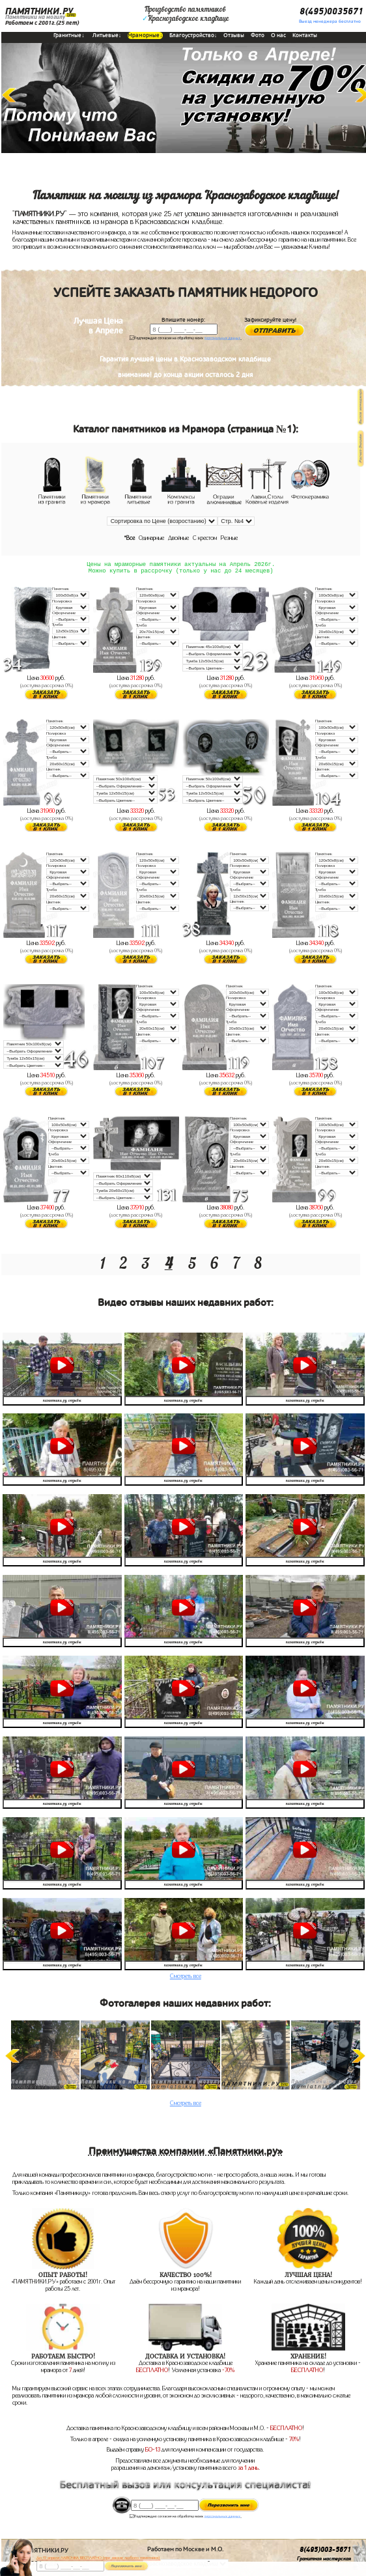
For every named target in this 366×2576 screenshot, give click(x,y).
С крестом (205, 538)
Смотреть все (185, 1980)
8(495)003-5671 (325, 2553)
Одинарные (151, 538)
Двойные (178, 538)
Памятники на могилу (35, 17)
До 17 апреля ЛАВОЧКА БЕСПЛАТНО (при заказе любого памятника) (98, 2558)
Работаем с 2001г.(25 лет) (42, 23)
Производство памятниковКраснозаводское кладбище (185, 14)
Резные (229, 538)
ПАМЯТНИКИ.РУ (39, 11)
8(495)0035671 (331, 11)
